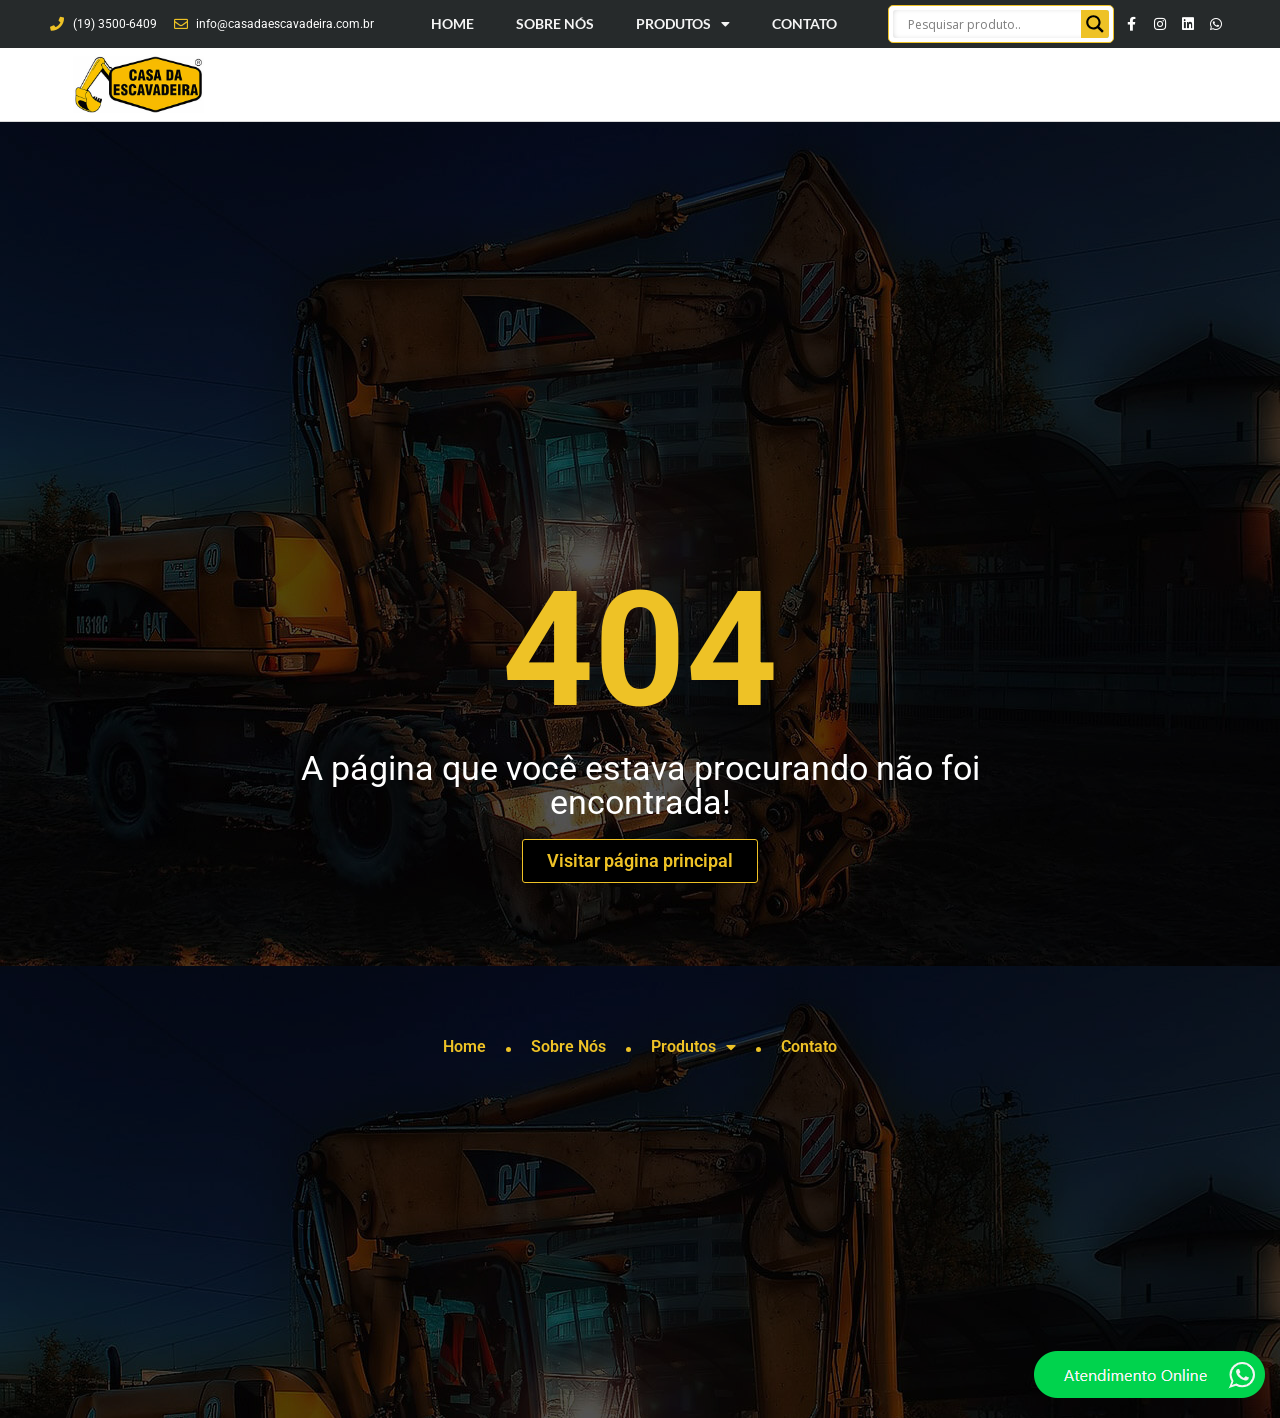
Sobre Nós (555, 23)
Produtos (683, 24)
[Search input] (992, 24)
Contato (804, 23)
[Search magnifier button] (1095, 24)
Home (452, 23)
